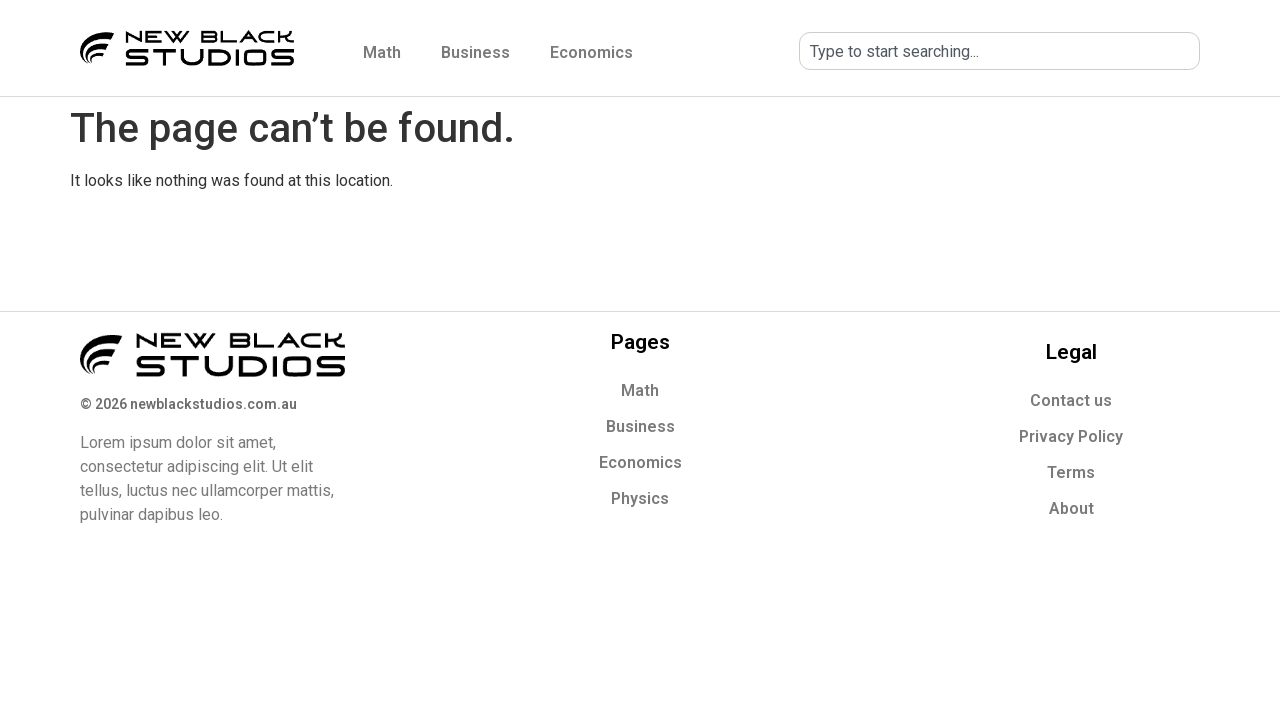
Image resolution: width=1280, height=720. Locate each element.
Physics (640, 498)
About (1071, 508)
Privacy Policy (1071, 436)
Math (382, 52)
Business (475, 52)
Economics (591, 52)
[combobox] (999, 51)
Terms (1071, 472)
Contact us (1071, 400)
